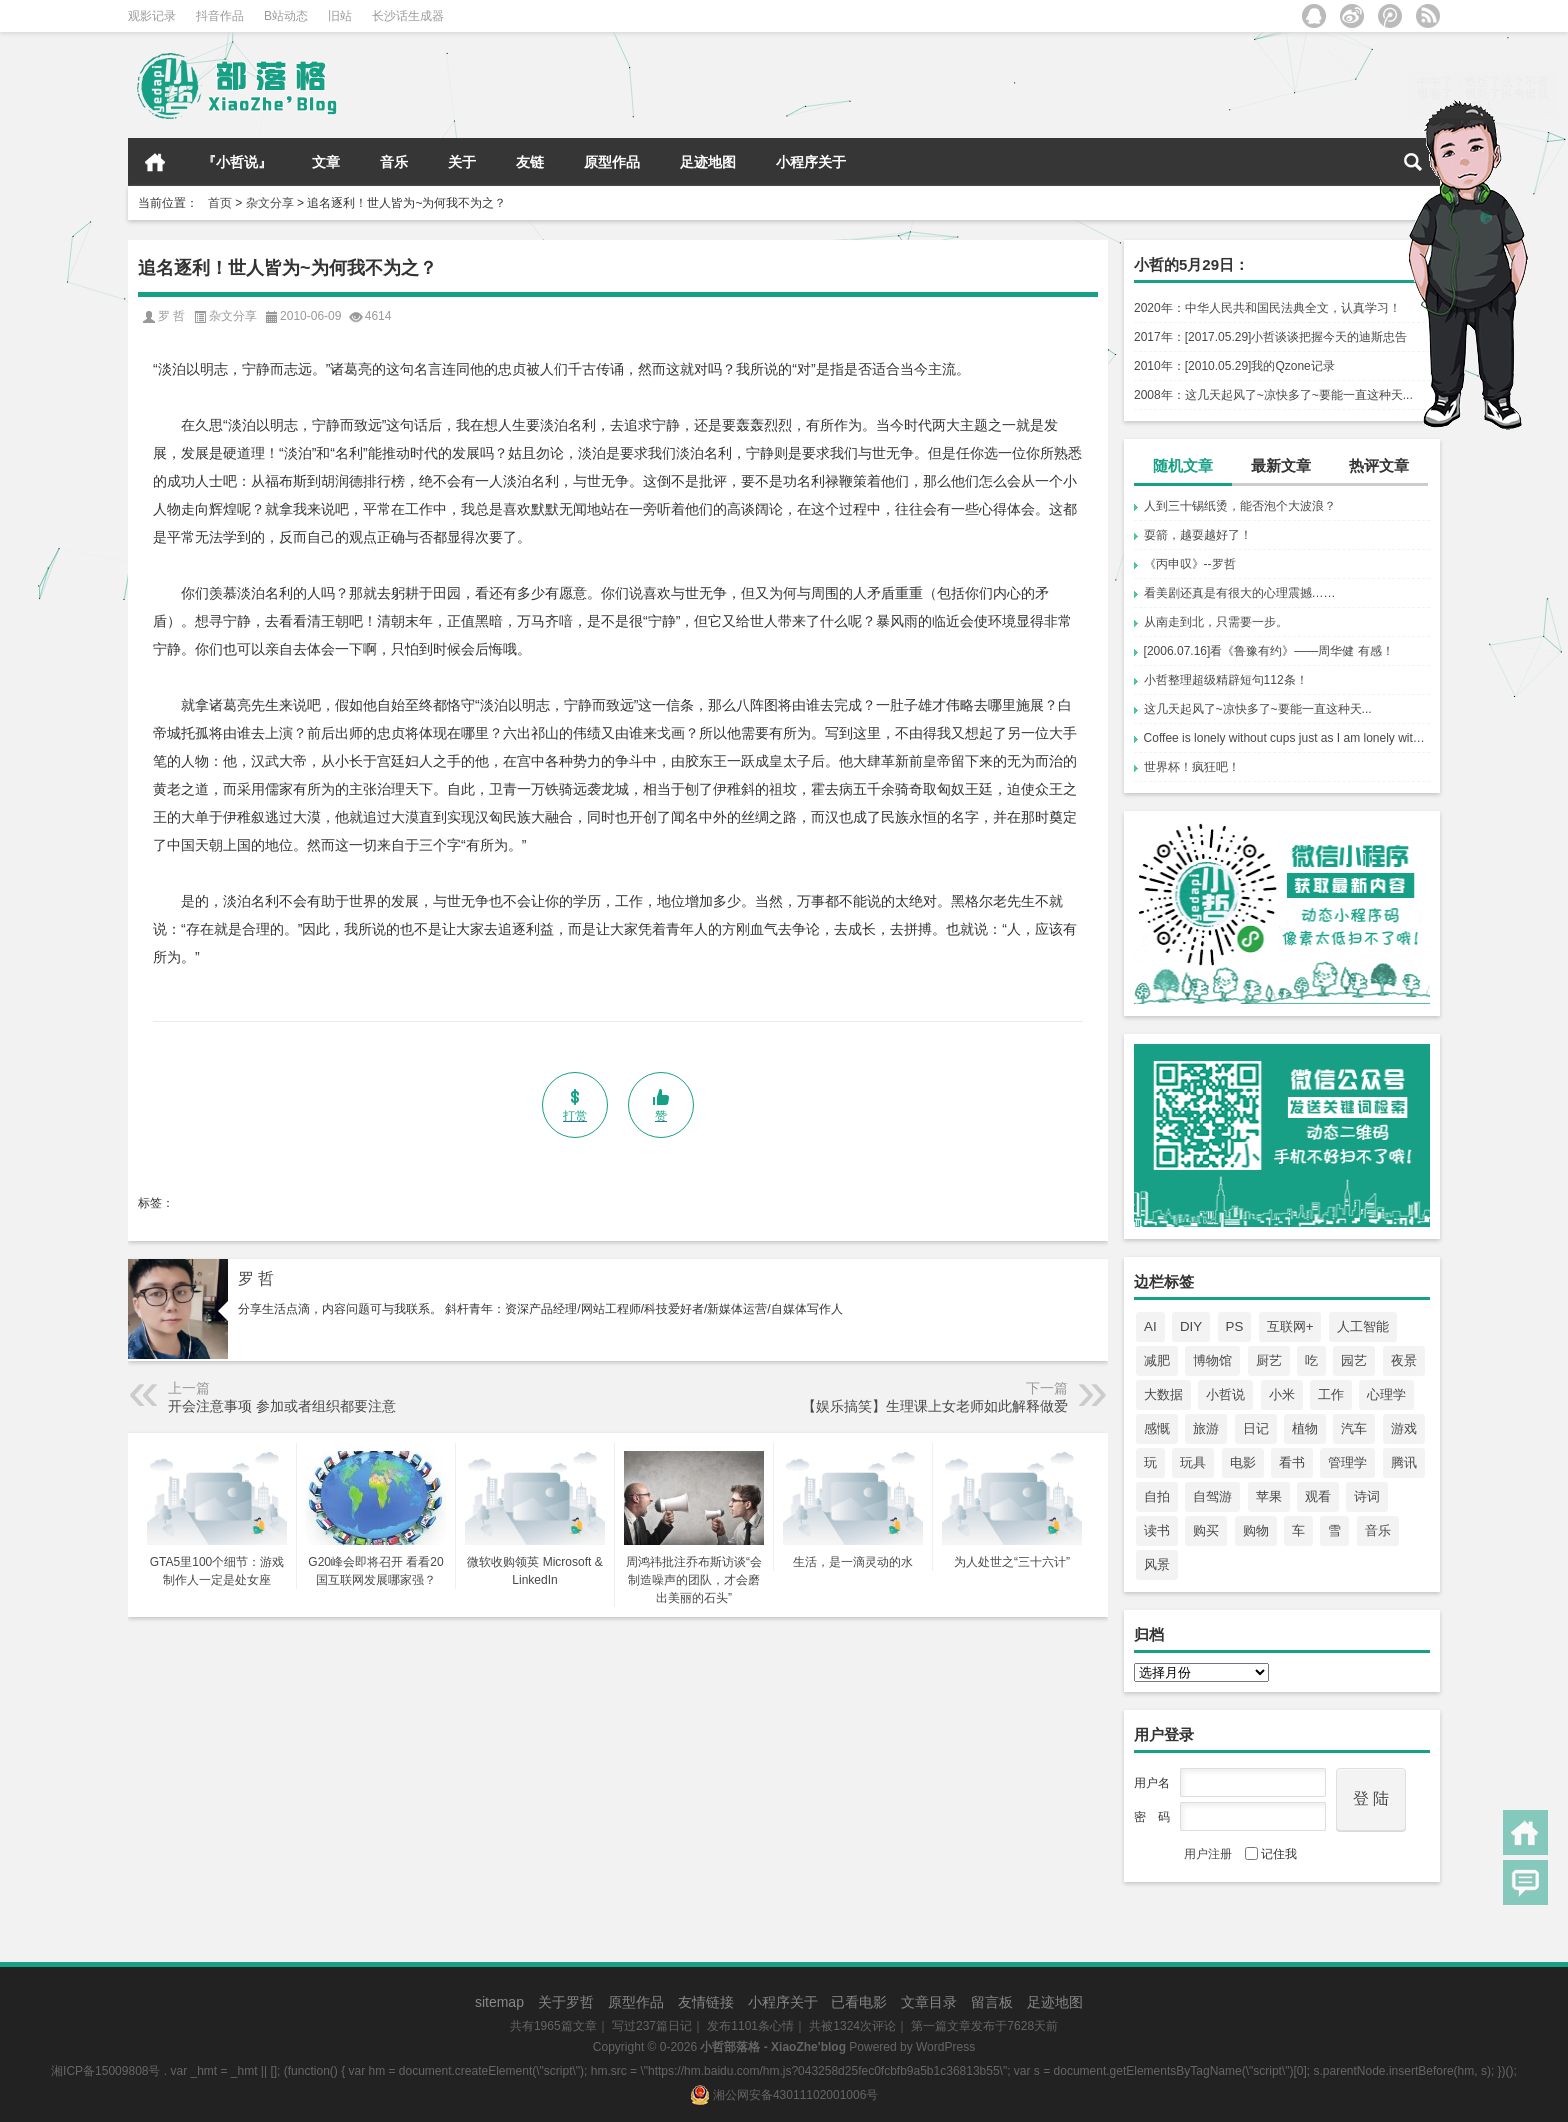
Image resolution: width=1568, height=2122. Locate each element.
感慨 (1157, 1428)
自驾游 (1212, 1496)
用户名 (1152, 1783)
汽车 (1354, 1428)
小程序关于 (811, 162)
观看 (1318, 1496)
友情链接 (706, 2002)
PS (1235, 1326)
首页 (155, 162)
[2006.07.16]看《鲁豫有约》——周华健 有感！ (1269, 651)
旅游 (1206, 1428)
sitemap (499, 2002)
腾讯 (1404, 1462)
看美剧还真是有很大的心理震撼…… (1240, 593)
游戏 (1404, 1428)
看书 (1292, 1462)
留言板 (992, 2002)
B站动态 (286, 16)
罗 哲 (256, 1278)
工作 (1331, 1394)
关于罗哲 (566, 2002)
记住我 (1271, 1854)
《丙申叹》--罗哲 (1190, 564)
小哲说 (1225, 1394)
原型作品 (612, 162)
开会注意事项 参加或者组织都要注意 (282, 1406)
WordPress (945, 2047)
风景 (1157, 1564)
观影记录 (152, 16)
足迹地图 (708, 162)
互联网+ (1290, 1326)
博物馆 (1212, 1360)
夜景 (1404, 1360)
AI (1150, 1326)
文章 (326, 162)
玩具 (1193, 1462)
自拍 (1157, 1496)
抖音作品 (220, 16)
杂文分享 (270, 203)
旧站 (340, 16)
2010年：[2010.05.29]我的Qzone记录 (1234, 366)
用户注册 (1208, 1854)
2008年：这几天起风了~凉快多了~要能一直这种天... (1273, 395)
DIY (1191, 1326)
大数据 (1163, 1394)
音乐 (394, 162)
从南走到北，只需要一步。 (1216, 622)
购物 (1256, 1530)
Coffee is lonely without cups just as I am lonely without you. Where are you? (1287, 738)
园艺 (1354, 1360)
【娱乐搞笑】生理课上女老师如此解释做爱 (935, 1406)
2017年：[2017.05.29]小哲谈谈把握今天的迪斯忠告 (1270, 337)
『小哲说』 (237, 162)
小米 (1282, 1394)
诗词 (1367, 1496)
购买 (1206, 1530)
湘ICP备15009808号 (105, 2071)
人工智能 (1363, 1326)
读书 (1157, 1530)
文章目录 (929, 2002)
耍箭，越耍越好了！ (1198, 535)
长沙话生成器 (408, 16)
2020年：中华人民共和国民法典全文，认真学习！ (1267, 308)
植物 (1305, 1428)
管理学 (1347, 1462)
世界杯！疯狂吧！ (1192, 767)
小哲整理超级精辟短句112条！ (1226, 680)
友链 (530, 162)
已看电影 (859, 2002)
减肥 (1157, 1360)
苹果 (1269, 1496)
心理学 (1386, 1394)
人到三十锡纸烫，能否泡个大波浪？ (1240, 506)
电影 (1243, 1462)
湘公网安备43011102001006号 (784, 2095)
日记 (1256, 1428)
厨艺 (1269, 1360)
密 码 (1152, 1817)
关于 (462, 162)
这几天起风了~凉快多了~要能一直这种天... (1258, 709)
